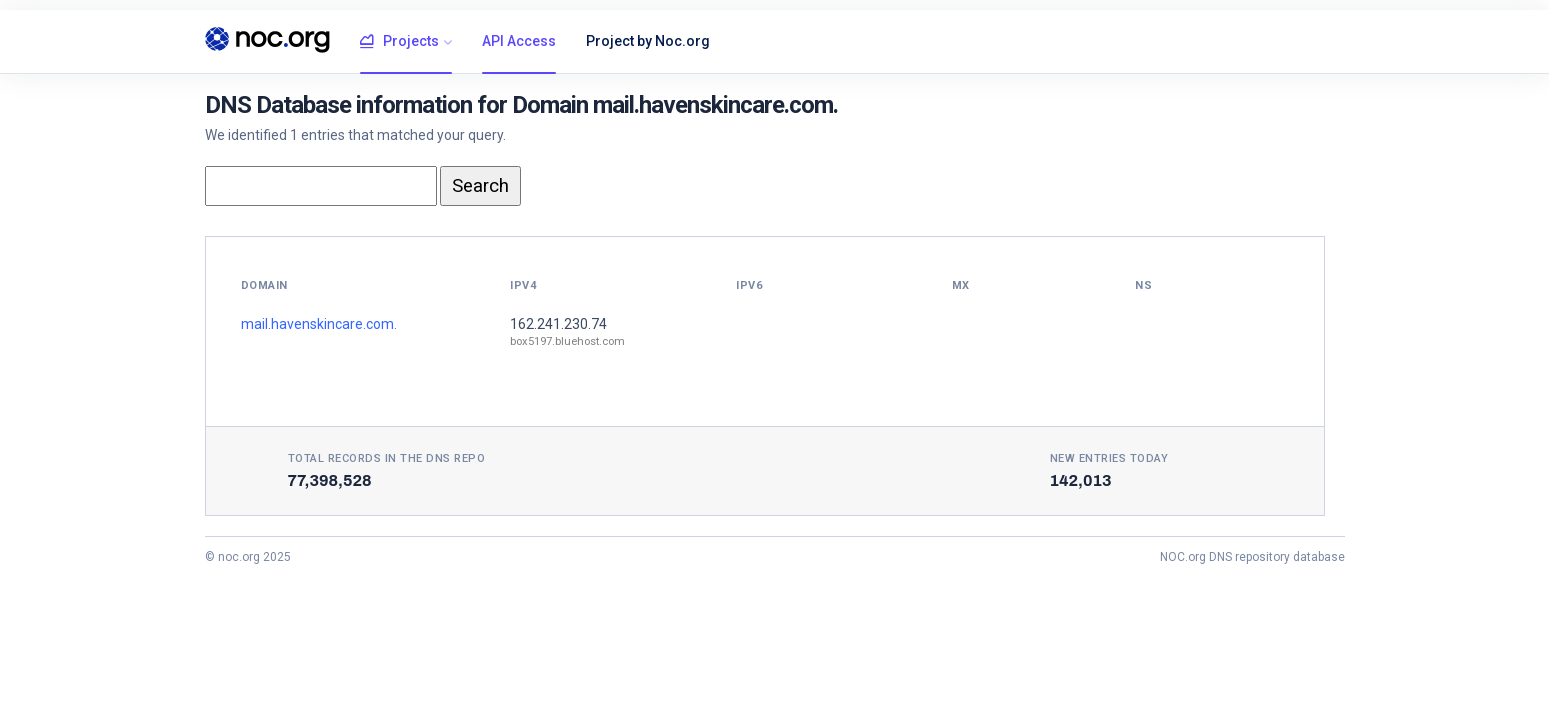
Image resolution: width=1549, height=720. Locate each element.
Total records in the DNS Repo (387, 458)
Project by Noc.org (648, 41)
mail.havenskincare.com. (319, 324)
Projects (399, 42)
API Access (519, 41)
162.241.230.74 (558, 324)
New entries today (1109, 458)
